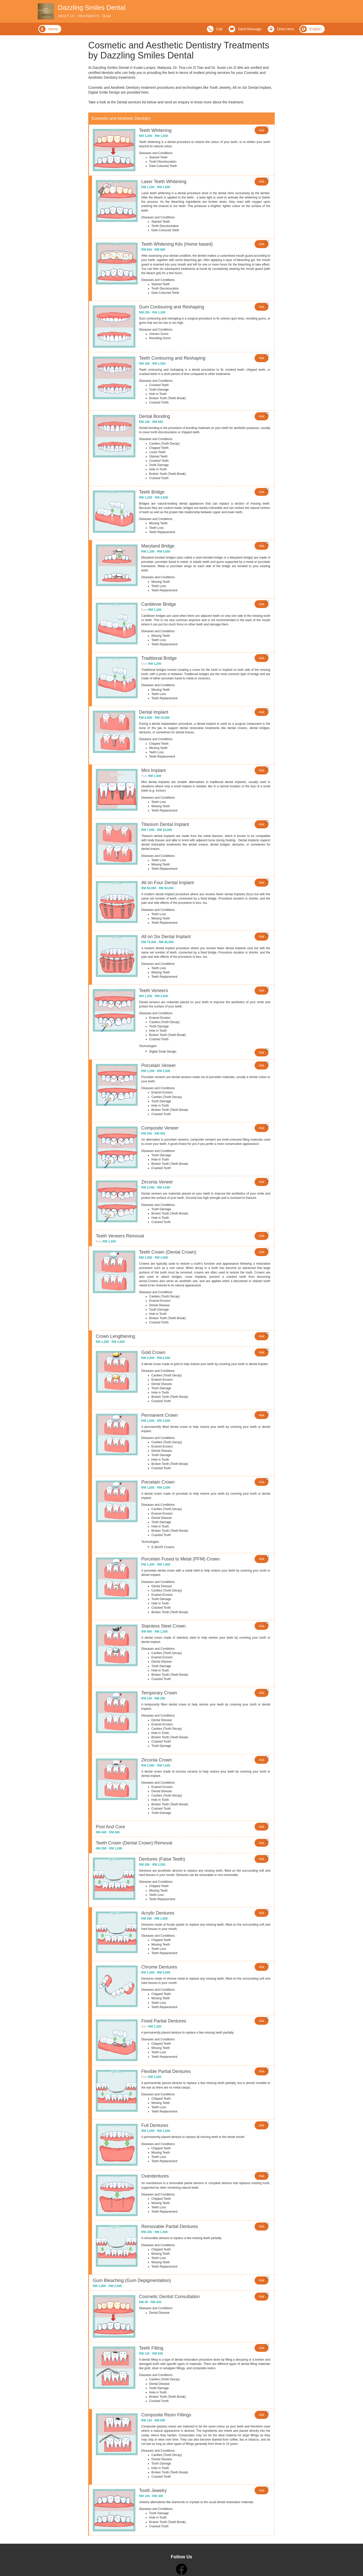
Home (48, 29)
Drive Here (281, 29)
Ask (263, 129)
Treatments (88, 16)
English (310, 29)
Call (214, 29)
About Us (66, 16)
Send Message (245, 29)
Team (106, 16)
